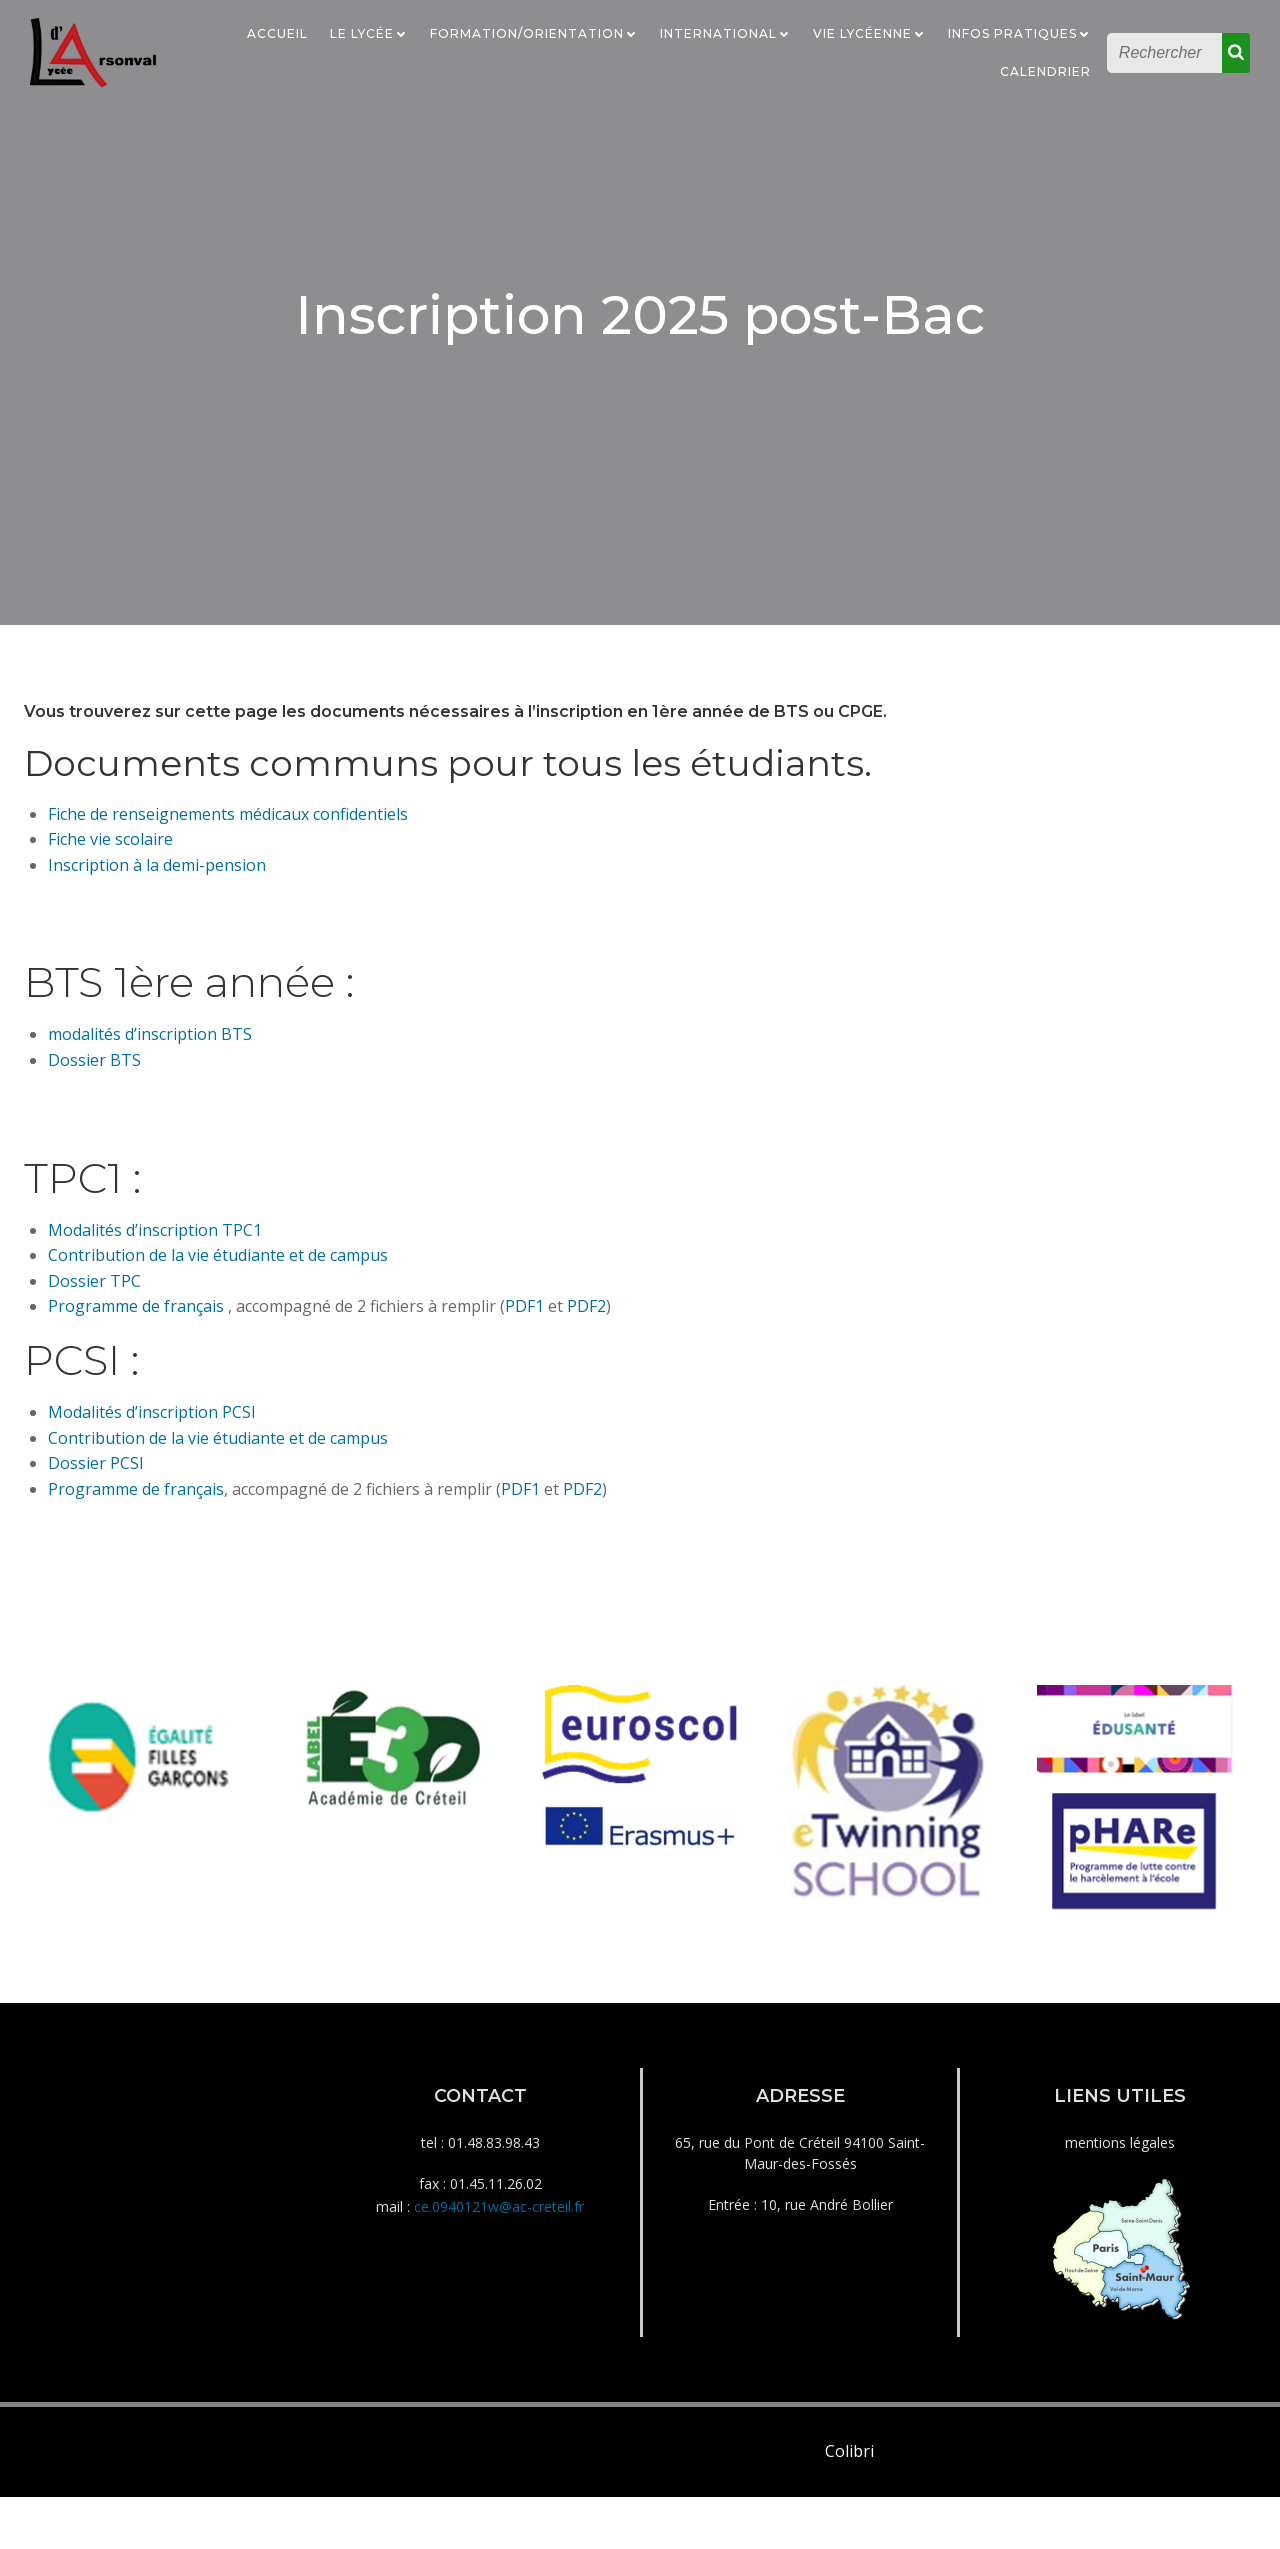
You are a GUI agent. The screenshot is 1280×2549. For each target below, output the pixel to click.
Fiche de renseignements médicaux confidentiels (228, 823)
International (727, 32)
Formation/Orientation (536, 32)
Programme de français (136, 1316)
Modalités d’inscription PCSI (152, 1422)
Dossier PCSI (96, 1473)
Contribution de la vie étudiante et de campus (218, 1265)
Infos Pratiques (1021, 32)
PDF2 (586, 1316)
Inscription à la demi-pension (157, 875)
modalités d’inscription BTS (150, 1044)
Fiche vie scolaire (110, 849)
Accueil (279, 32)
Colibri (849, 2504)
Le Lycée (371, 32)
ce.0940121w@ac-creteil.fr (499, 2248)
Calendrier (1047, 70)
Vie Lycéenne (871, 32)
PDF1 (524, 1316)
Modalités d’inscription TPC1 (155, 1239)
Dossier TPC (94, 1291)
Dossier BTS (94, 1070)
